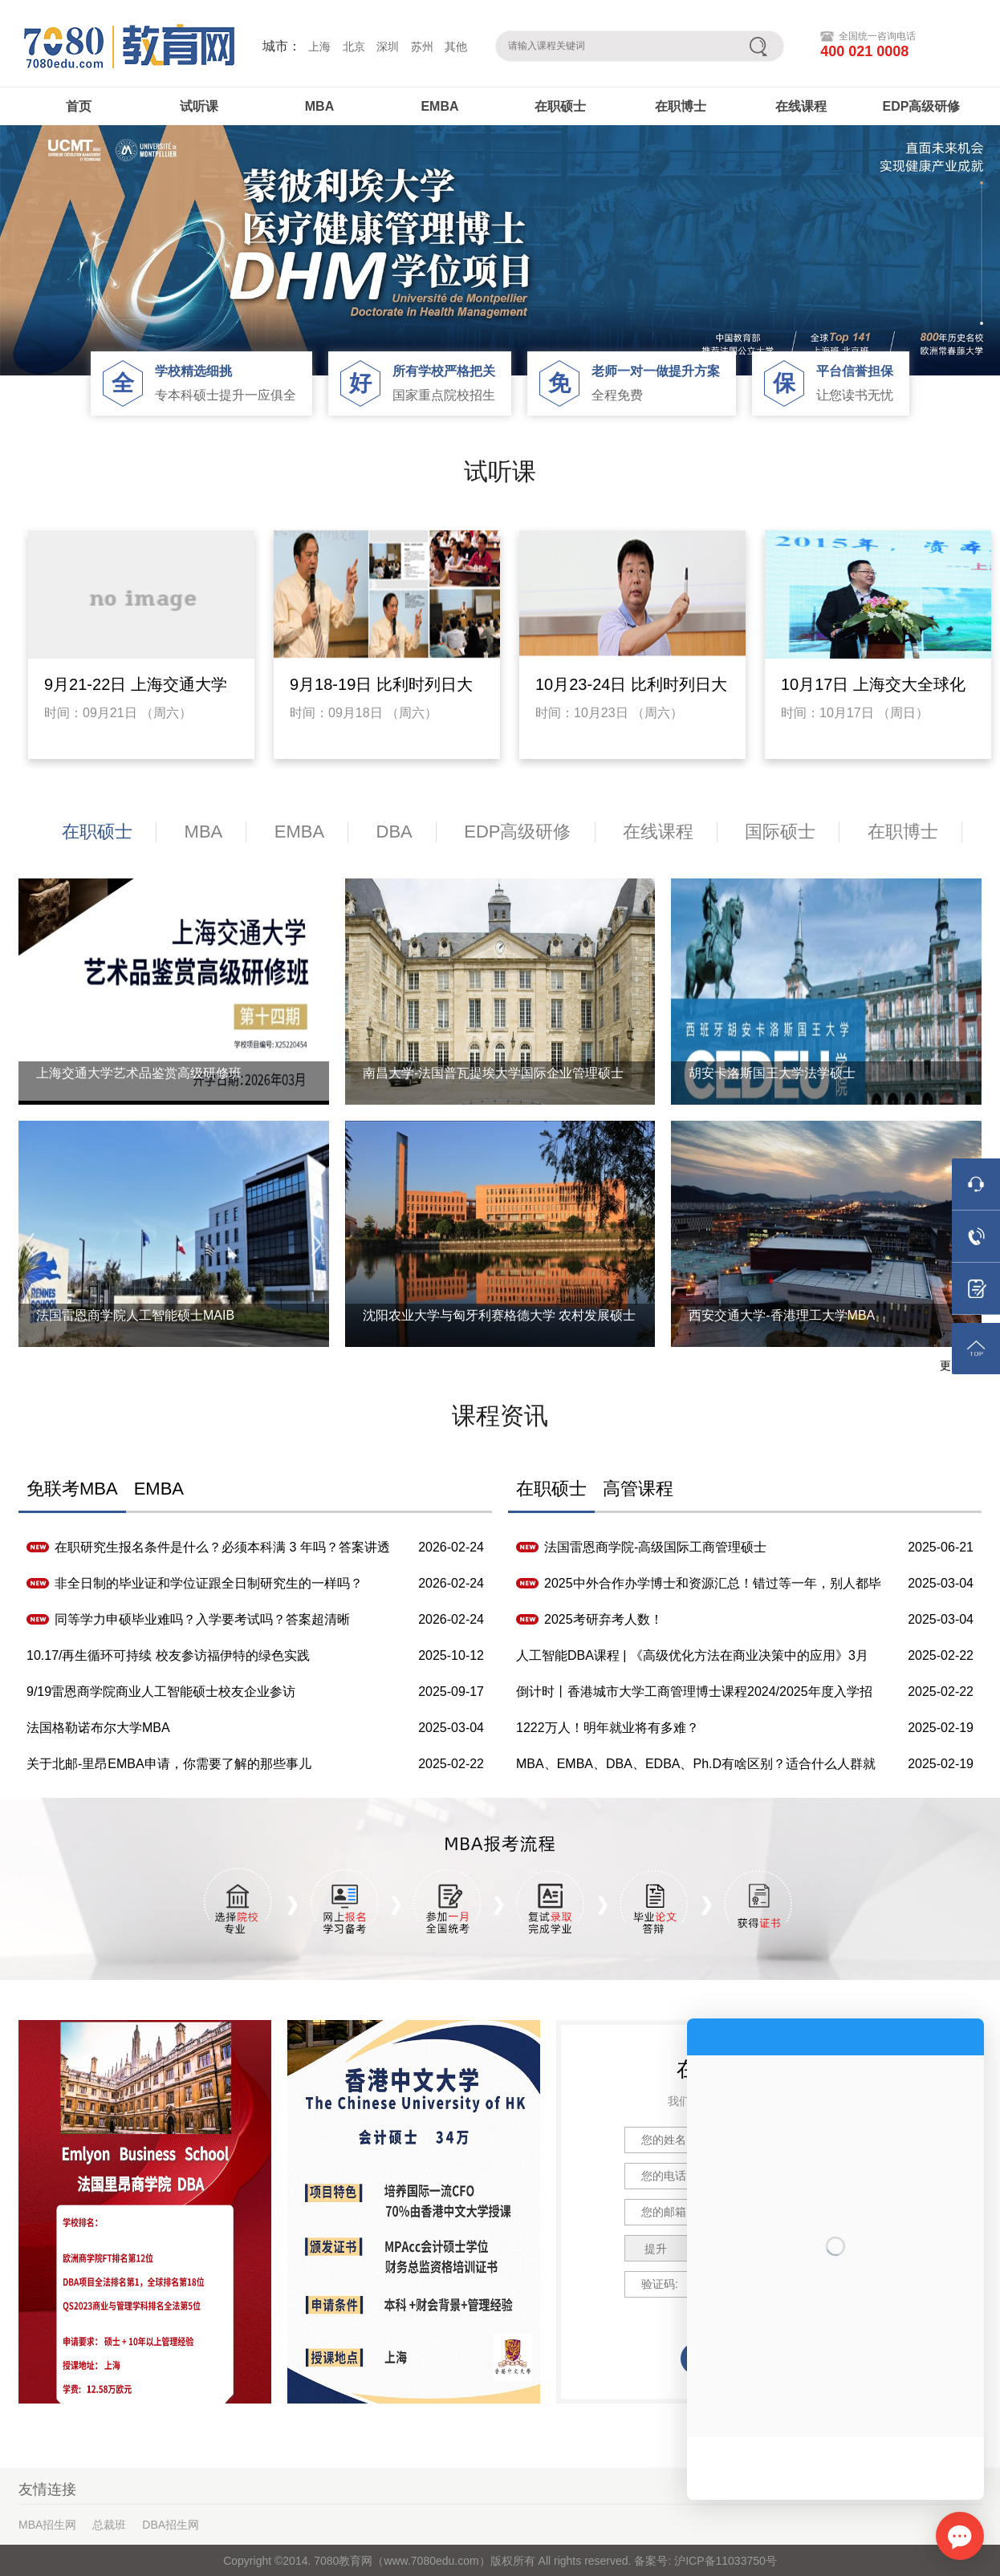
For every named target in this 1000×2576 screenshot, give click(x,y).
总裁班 (109, 2524)
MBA (319, 106)
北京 (354, 46)
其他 (456, 46)
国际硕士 (780, 831)
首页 (78, 106)
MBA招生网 (47, 2524)
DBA (394, 831)
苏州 (422, 46)
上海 (319, 46)
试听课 (199, 106)
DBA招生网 (170, 2524)
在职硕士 (560, 106)
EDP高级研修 (922, 106)
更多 (951, 1365)
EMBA (439, 106)
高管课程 (638, 1489)
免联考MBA (72, 1489)
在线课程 (801, 106)
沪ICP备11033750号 (724, 2560)
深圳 (387, 46)
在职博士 (680, 106)
